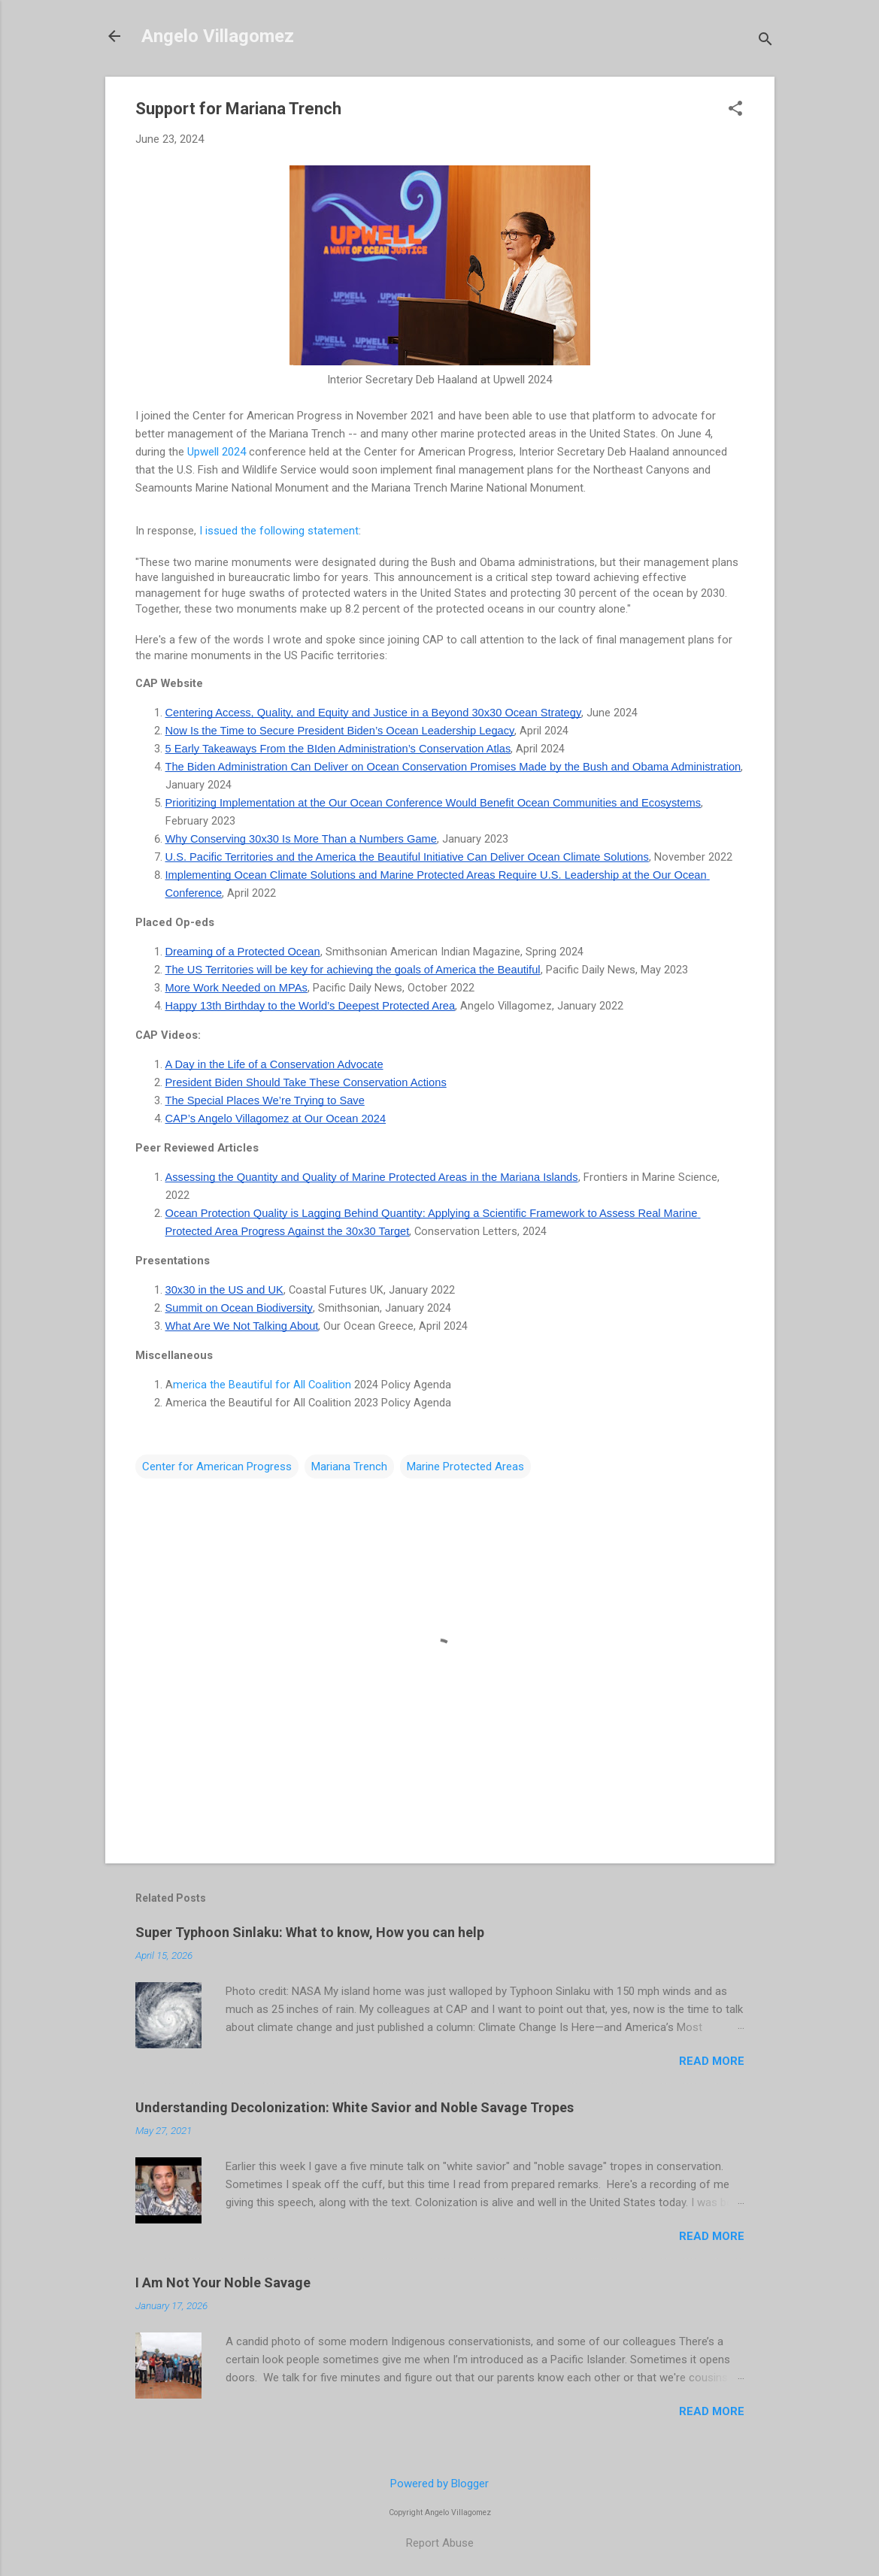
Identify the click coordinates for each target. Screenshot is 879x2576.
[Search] (765, 41)
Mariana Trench (349, 1466)
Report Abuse (440, 2543)
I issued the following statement (279, 530)
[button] (735, 109)
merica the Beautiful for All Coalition (262, 1384)
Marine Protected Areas (465, 1466)
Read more (711, 2061)
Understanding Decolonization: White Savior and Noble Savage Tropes (354, 2107)
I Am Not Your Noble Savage (223, 2282)
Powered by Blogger (439, 2483)
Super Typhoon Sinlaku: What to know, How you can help (309, 1932)
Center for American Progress (217, 1466)
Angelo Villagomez (217, 36)
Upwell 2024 (216, 452)
